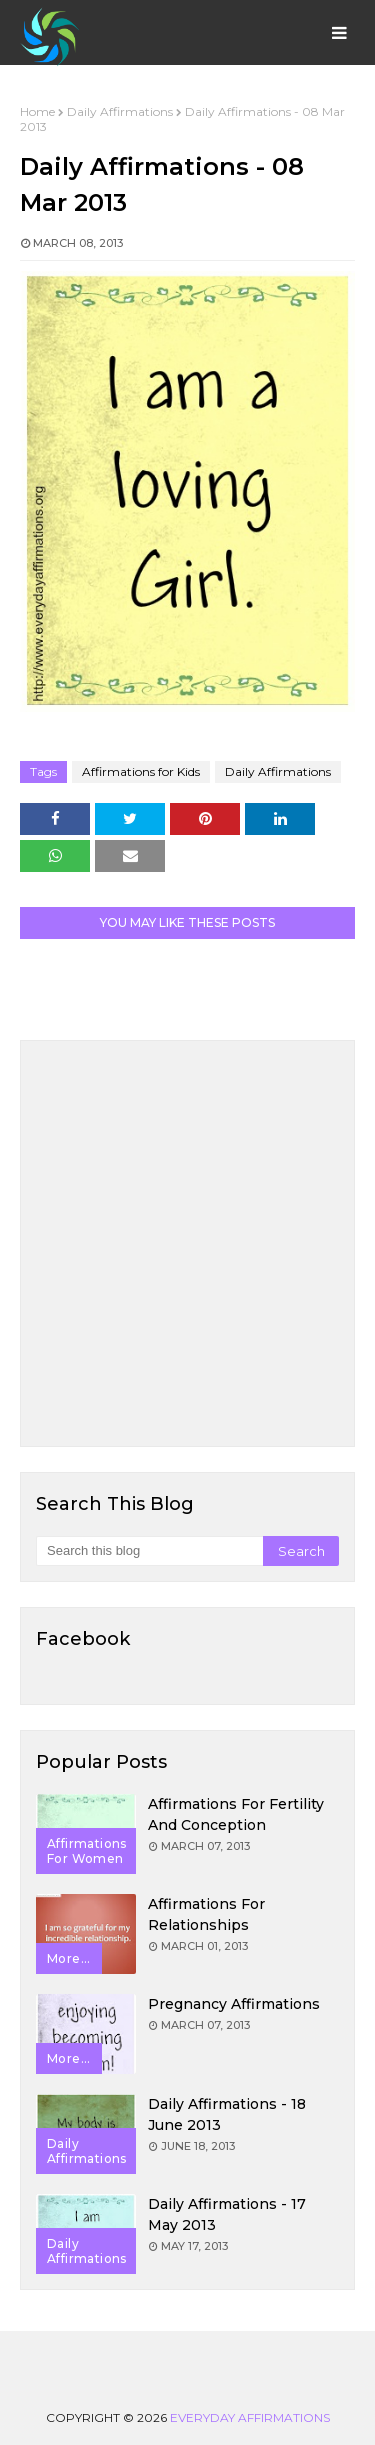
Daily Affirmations (120, 111)
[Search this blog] (149, 1551)
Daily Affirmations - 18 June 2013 (227, 2114)
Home (37, 111)
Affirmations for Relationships (206, 1914)
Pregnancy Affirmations (234, 2004)
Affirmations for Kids (141, 771)
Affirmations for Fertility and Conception (236, 1814)
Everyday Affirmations (250, 2417)
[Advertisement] (187, 1243)
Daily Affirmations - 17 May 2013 (227, 2214)
